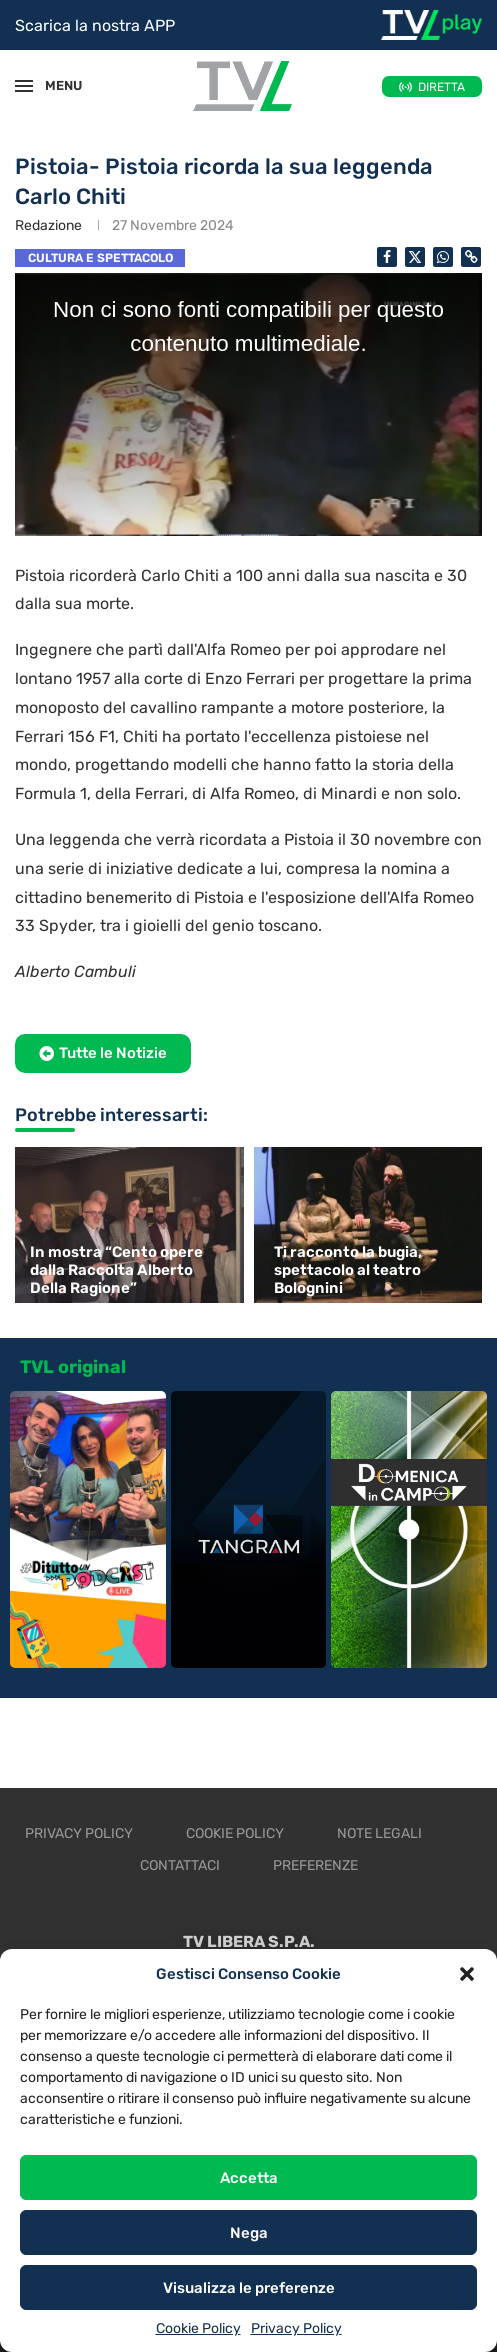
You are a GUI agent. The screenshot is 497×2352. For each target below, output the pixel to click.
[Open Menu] (24, 86)
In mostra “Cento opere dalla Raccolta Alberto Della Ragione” (116, 1270)
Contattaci (180, 1865)
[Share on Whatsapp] (443, 257)
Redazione (48, 225)
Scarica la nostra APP (95, 25)
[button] (467, 1974)
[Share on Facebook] (387, 257)
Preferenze (315, 1865)
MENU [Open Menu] (54, 85)
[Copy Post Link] (471, 257)
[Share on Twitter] (415, 257)
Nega (249, 2233)
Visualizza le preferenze (249, 2288)
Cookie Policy (198, 2328)
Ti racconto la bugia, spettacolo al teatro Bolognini (348, 1270)
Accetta (249, 2178)
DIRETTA (441, 87)
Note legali (379, 1833)
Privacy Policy (296, 2328)
